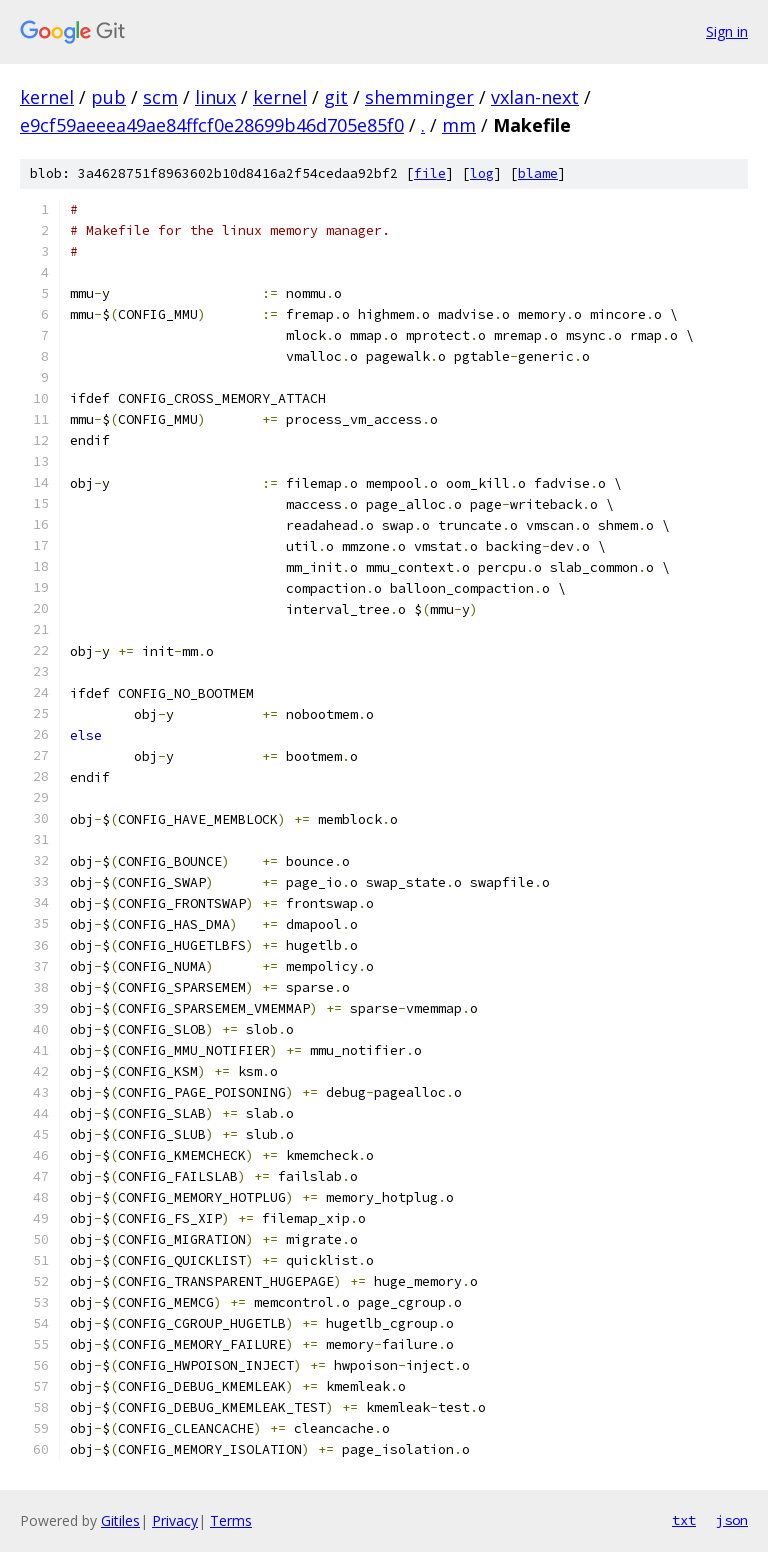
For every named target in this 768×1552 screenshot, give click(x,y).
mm (459, 125)
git (336, 97)
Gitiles (120, 1520)
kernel (47, 97)
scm (160, 97)
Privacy (175, 1520)
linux (215, 97)
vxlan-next (535, 97)
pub (108, 97)
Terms (231, 1520)
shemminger (419, 97)
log (482, 173)
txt (684, 1520)
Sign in (727, 31)
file (430, 173)
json (732, 1520)
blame (538, 173)
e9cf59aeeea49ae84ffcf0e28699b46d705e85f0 (212, 125)
